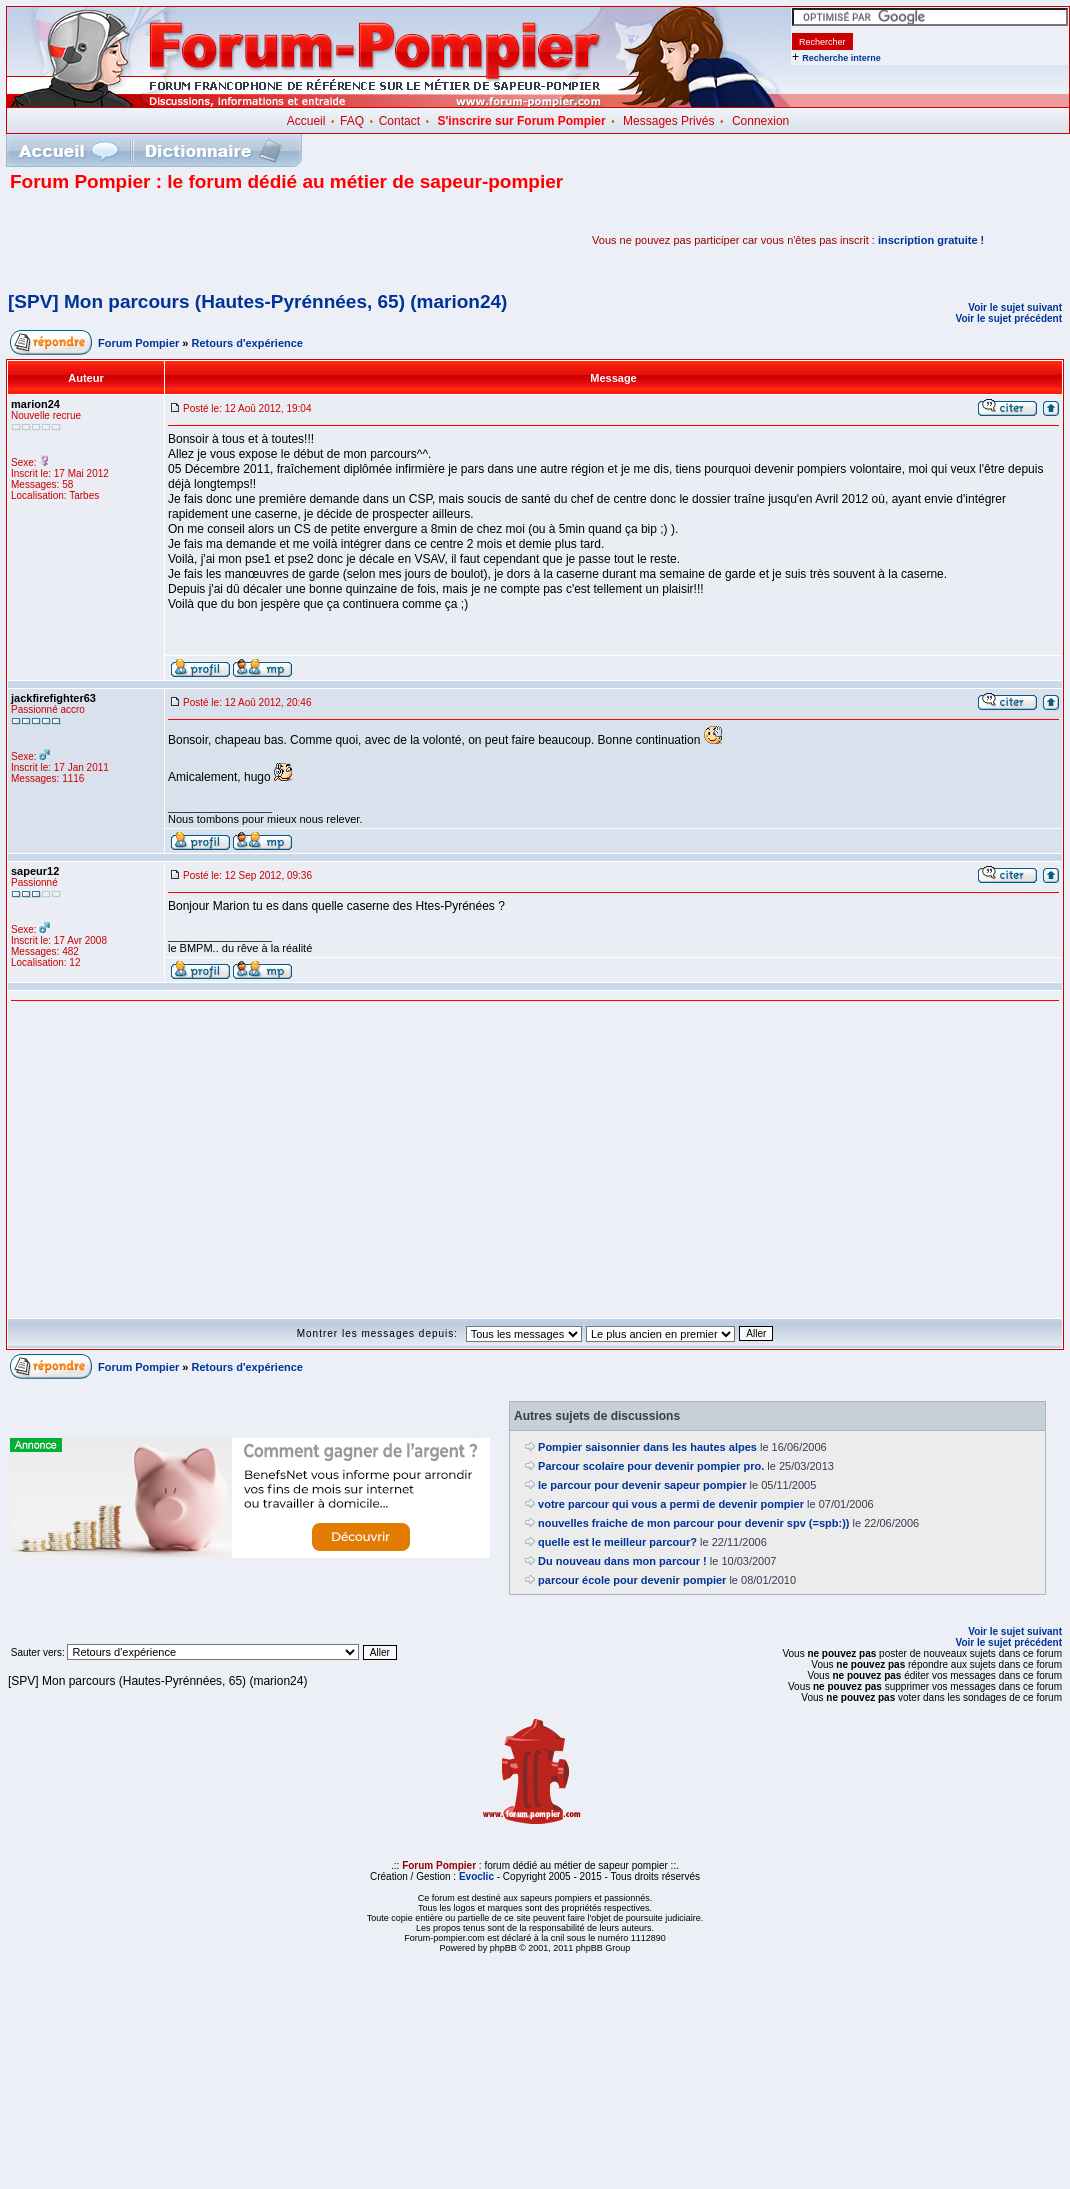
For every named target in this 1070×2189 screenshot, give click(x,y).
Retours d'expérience (247, 343)
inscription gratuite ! (931, 240)
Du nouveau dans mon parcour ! (622, 1561)
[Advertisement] (244, 240)
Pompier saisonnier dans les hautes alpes (647, 1447)
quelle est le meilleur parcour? (617, 1542)
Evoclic (476, 1876)
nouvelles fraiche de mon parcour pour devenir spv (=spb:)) (693, 1523)
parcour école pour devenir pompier (632, 1580)
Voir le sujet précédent (1008, 318)
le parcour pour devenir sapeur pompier (642, 1485)
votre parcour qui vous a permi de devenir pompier (671, 1504)
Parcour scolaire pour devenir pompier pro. (651, 1466)
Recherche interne (841, 58)
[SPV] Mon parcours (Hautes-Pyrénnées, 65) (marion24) (257, 301)
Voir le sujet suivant (1015, 307)
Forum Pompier (138, 343)
